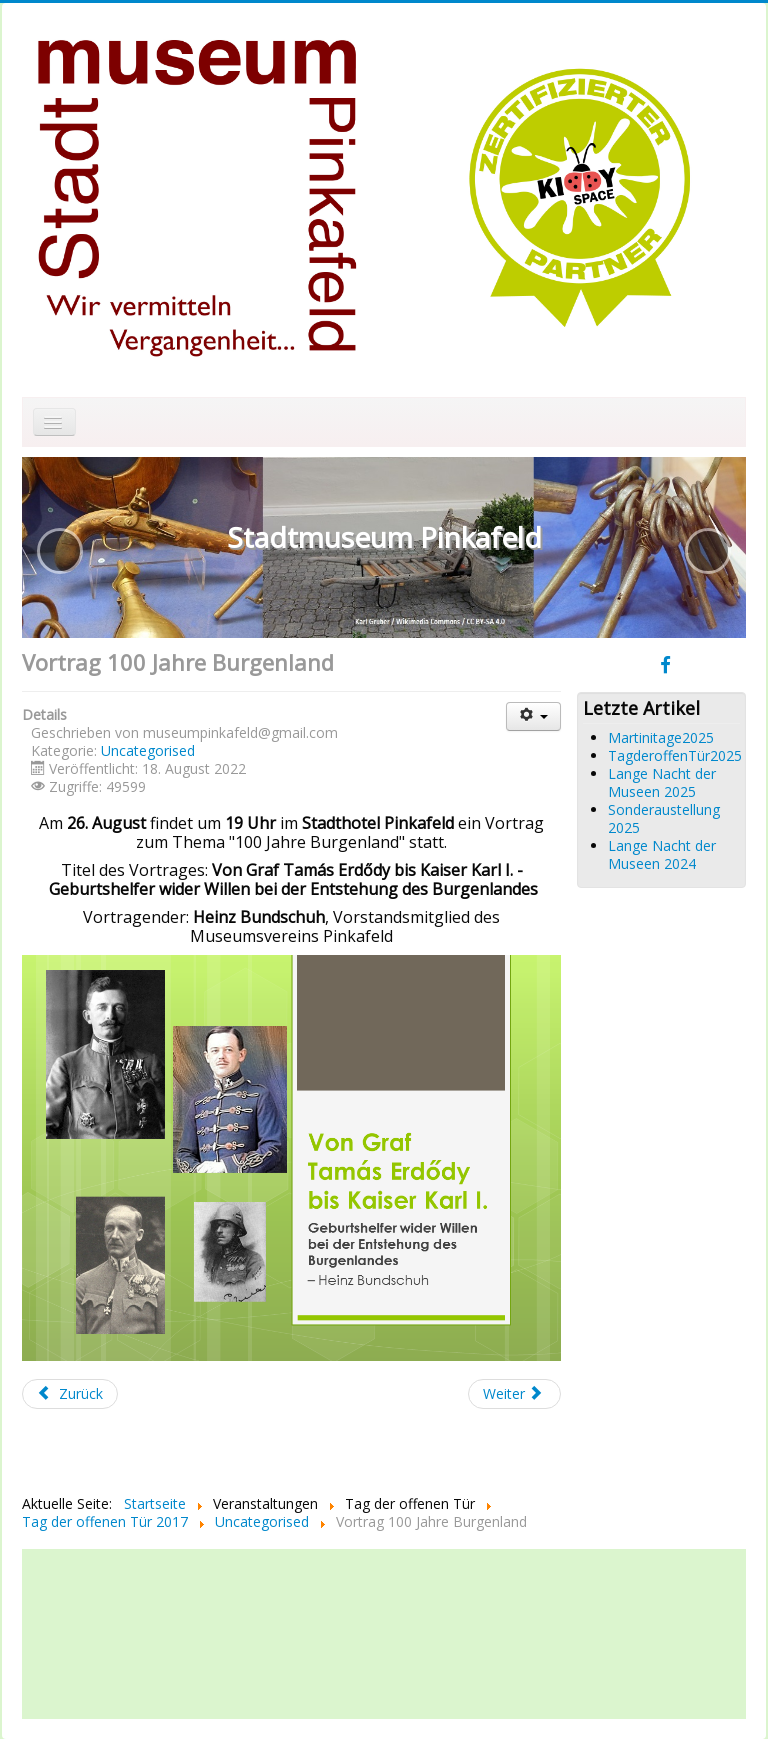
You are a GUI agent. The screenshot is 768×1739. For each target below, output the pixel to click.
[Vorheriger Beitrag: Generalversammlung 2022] (70, 1394)
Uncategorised (148, 750)
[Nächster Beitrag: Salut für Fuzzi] (515, 1394)
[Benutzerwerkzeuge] (533, 716)
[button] (60, 551)
